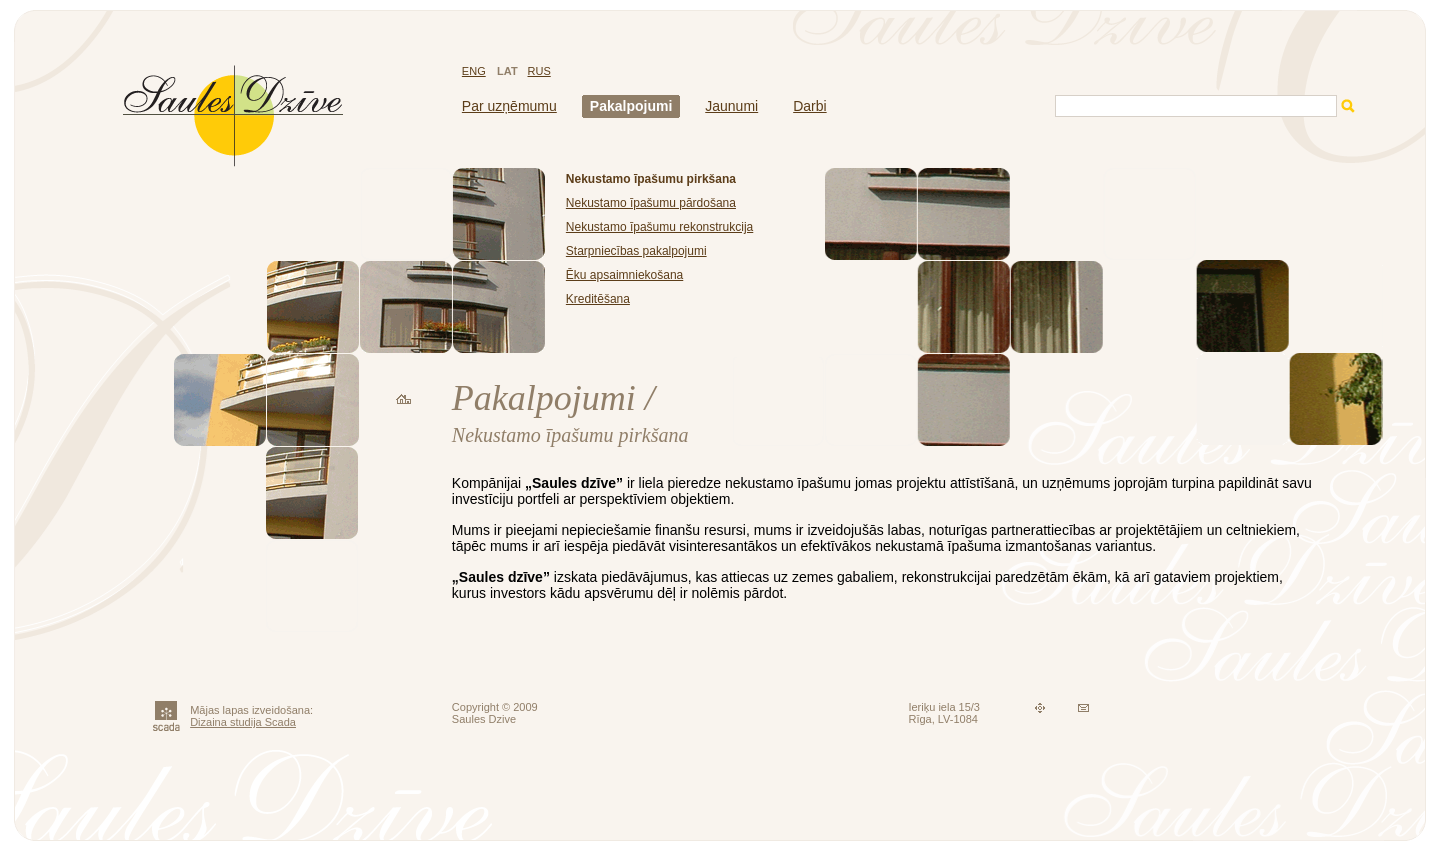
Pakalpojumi (631, 106)
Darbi (809, 106)
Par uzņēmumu (509, 106)
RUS (539, 71)
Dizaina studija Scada (243, 722)
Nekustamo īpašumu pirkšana (651, 179)
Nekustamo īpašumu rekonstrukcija (659, 227)
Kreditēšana (598, 299)
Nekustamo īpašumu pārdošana (651, 203)
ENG (474, 71)
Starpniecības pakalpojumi (636, 251)
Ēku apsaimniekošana (624, 275)
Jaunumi (731, 106)
